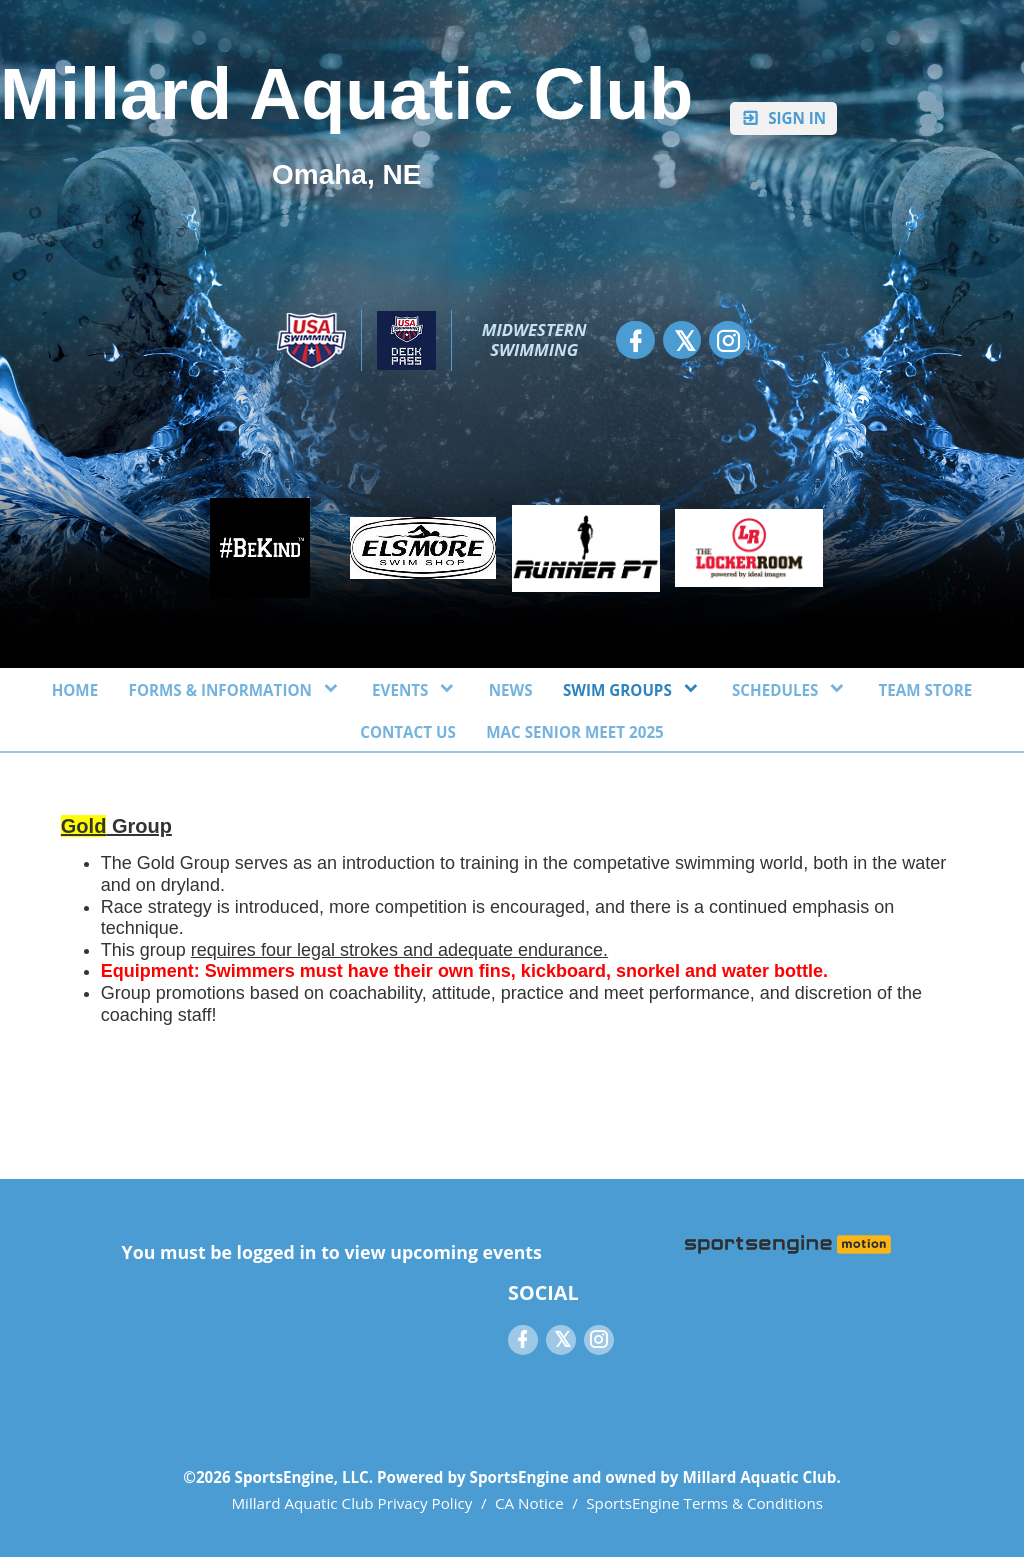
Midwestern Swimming (536, 340)
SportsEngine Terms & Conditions (704, 1503)
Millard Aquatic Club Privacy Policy (351, 1503)
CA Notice (529, 1503)
